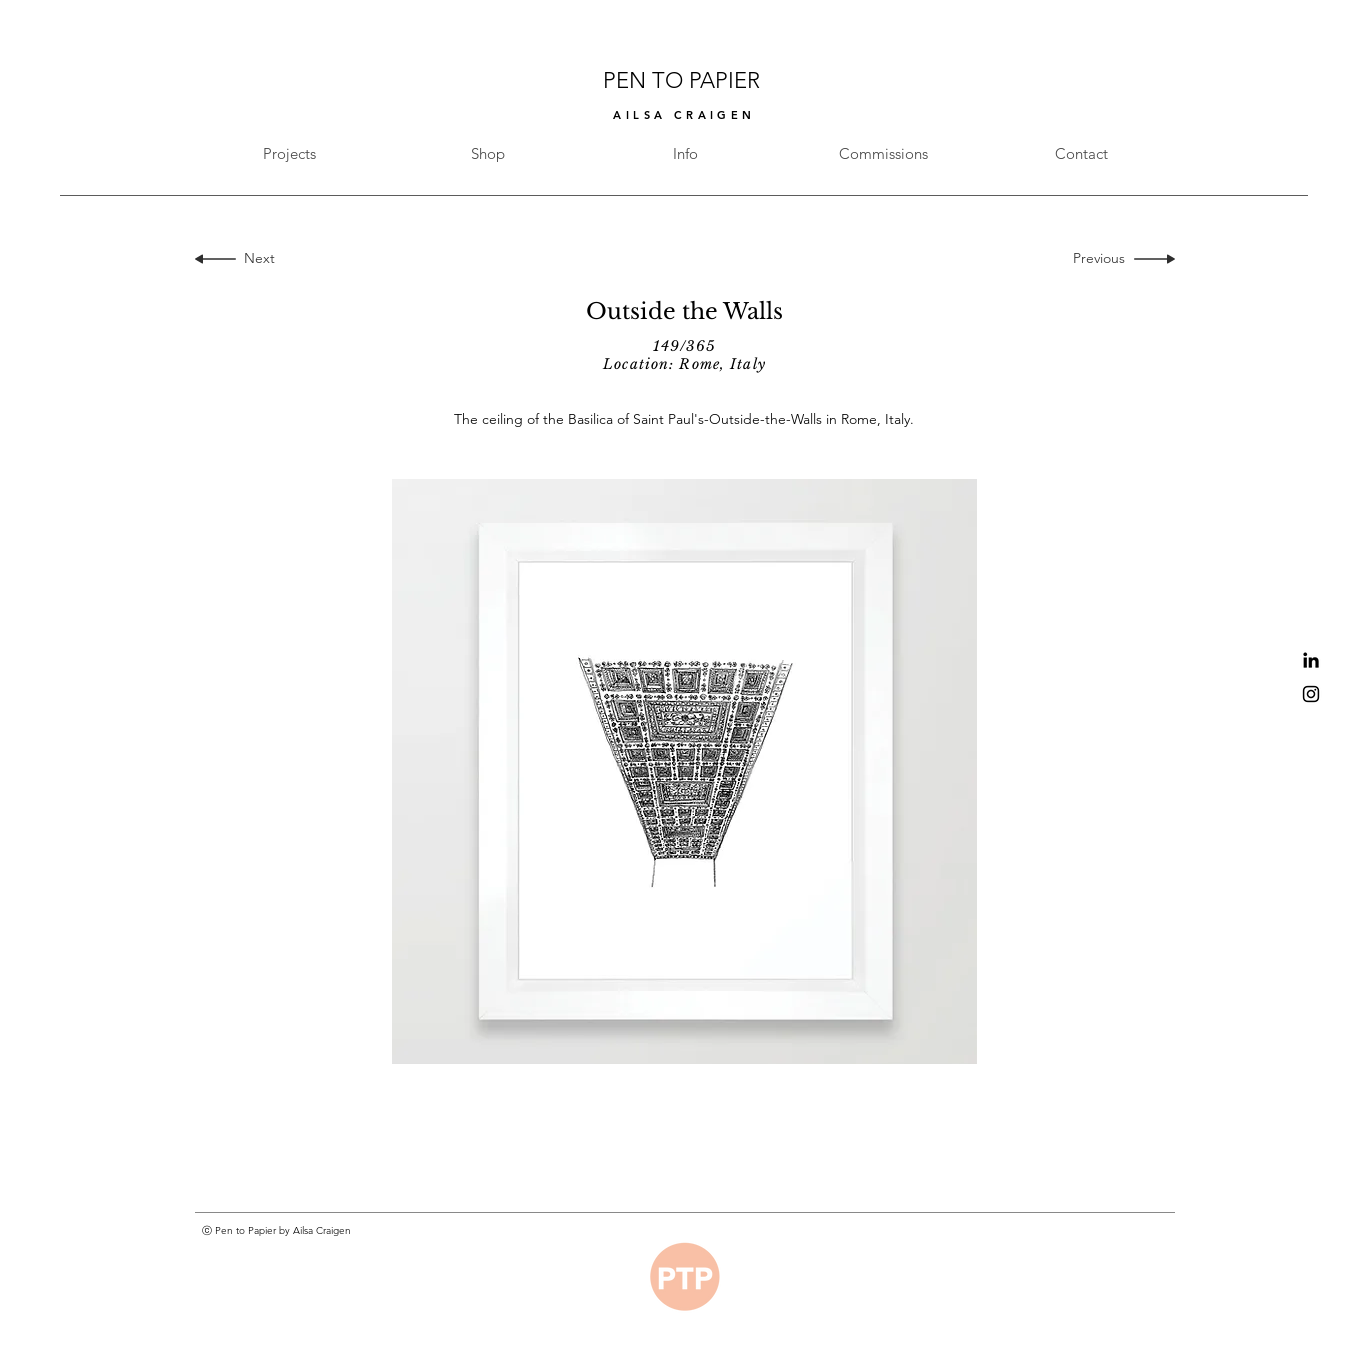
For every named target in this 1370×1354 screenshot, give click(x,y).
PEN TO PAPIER (684, 80)
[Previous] (1103, 259)
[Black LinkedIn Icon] (1311, 660)
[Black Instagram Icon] (1311, 694)
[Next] (255, 259)
